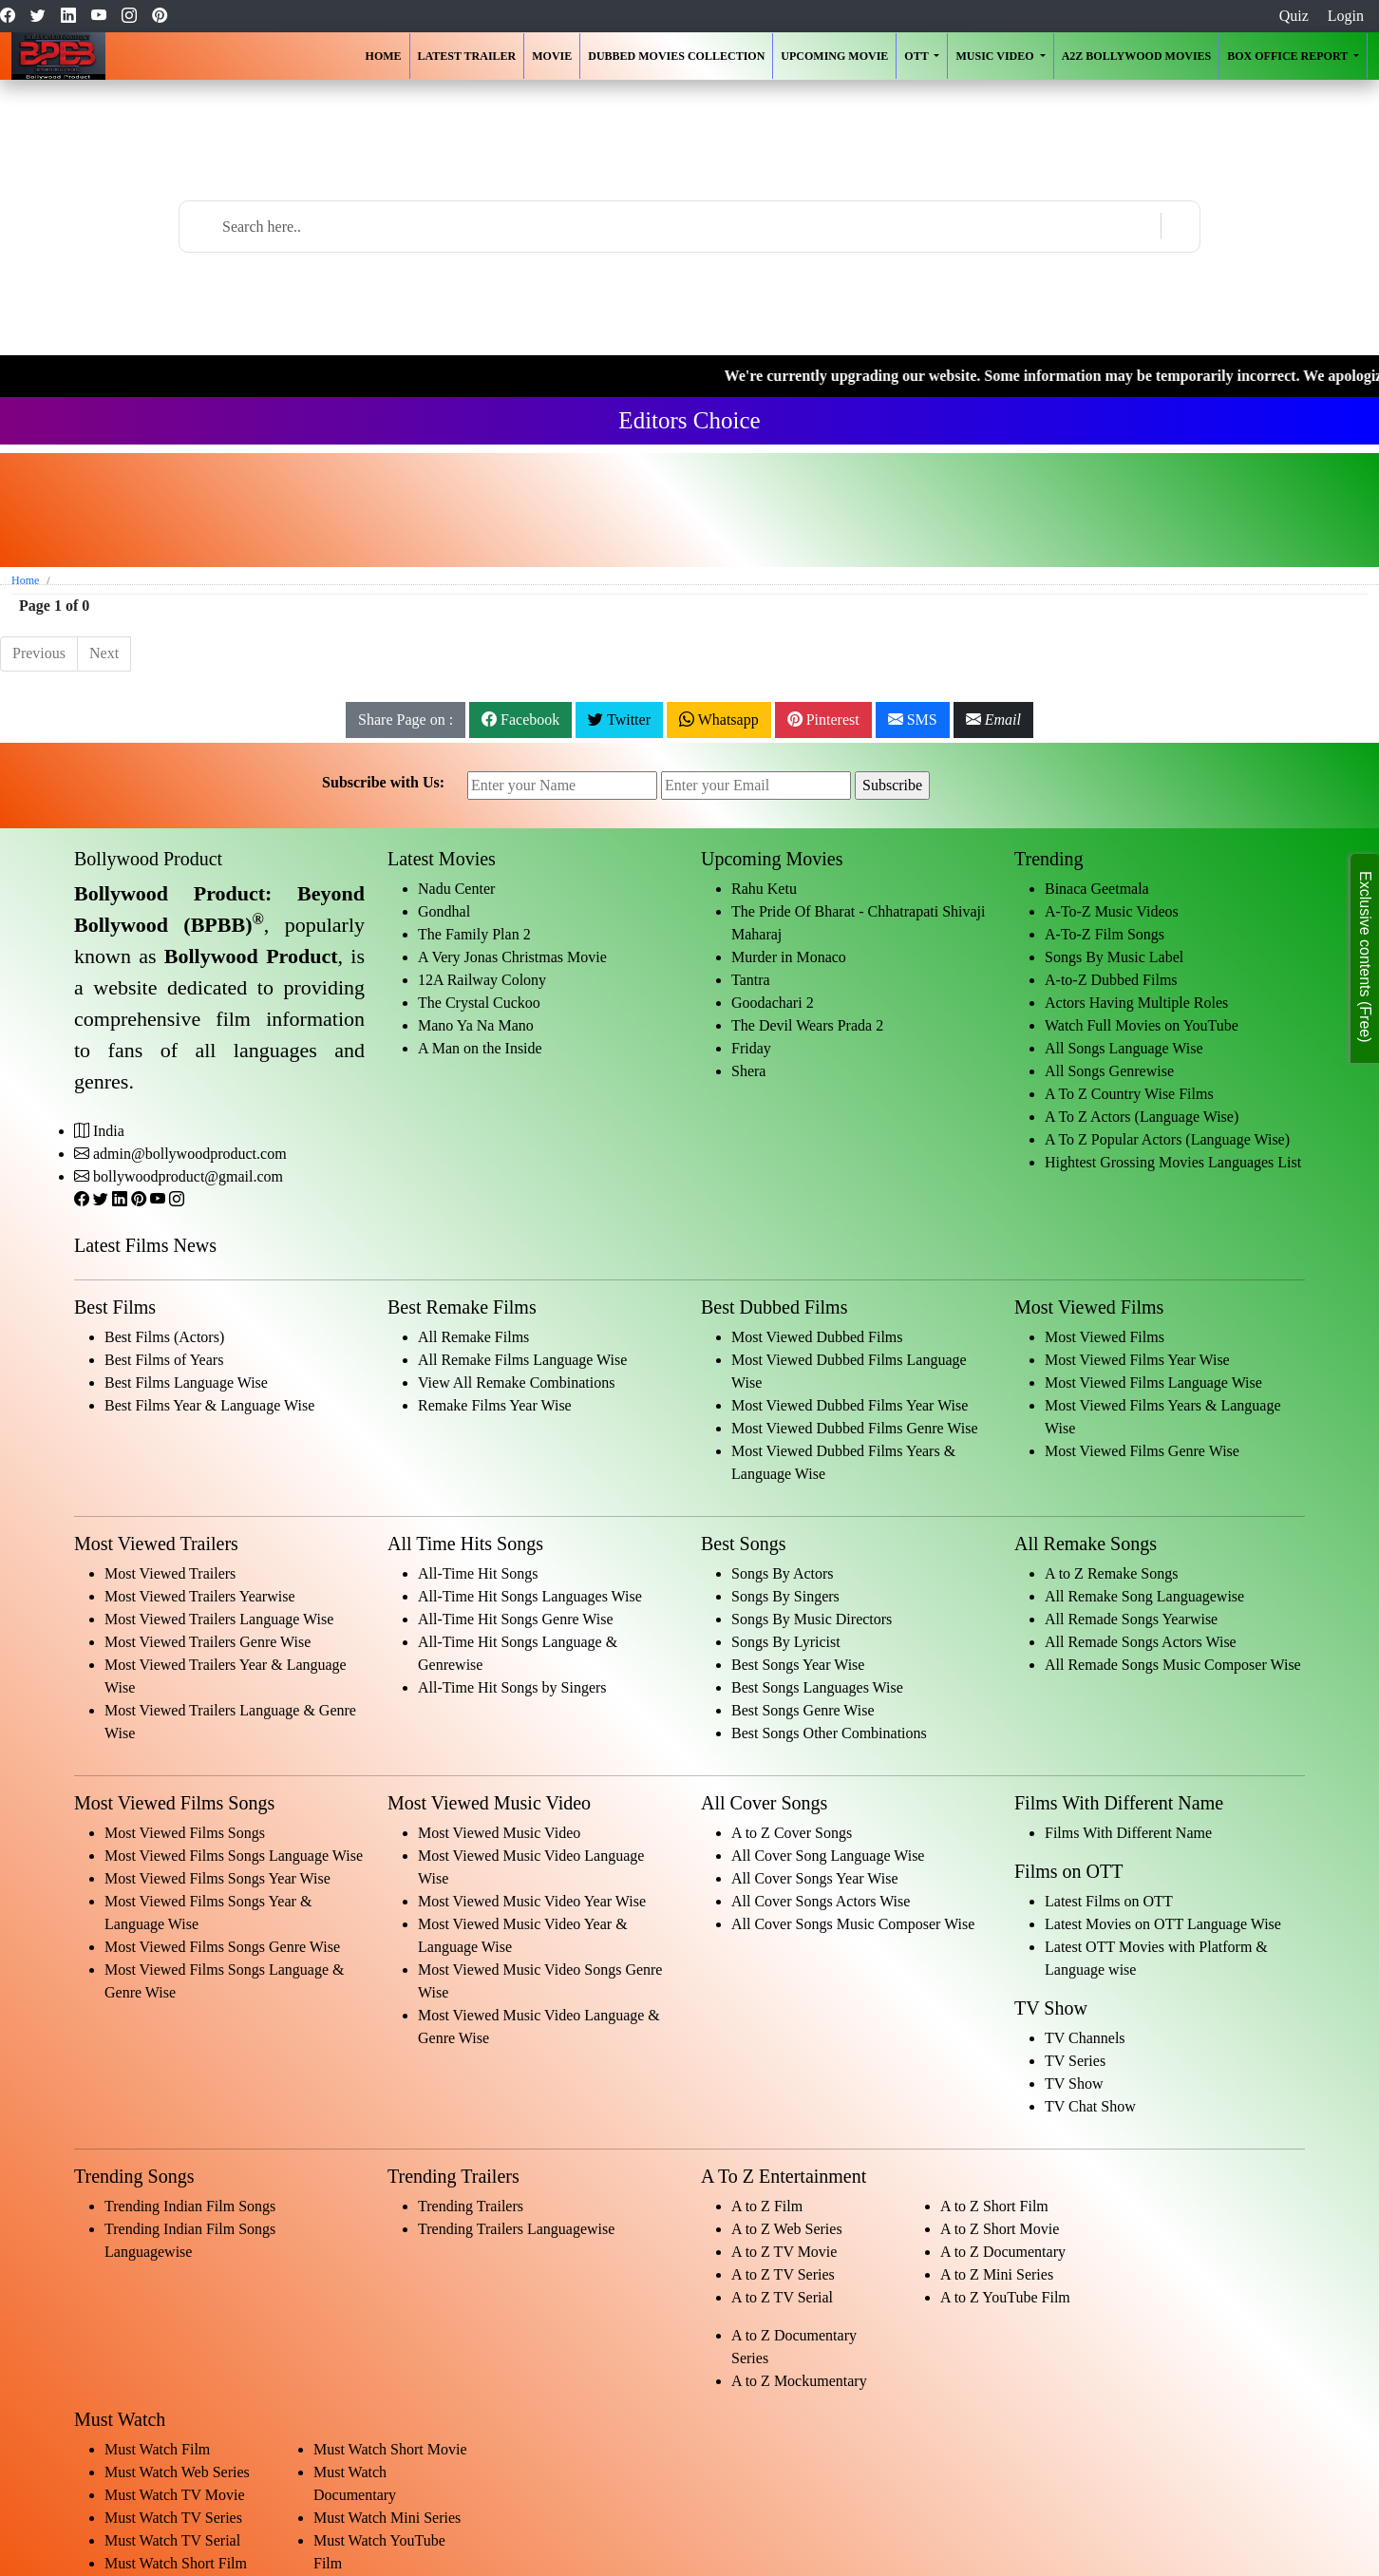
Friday (751, 1048)
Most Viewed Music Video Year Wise (532, 1901)
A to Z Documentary (1003, 2252)
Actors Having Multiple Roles (1136, 1002)
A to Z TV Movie (784, 2252)
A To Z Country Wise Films (1129, 1094)
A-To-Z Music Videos (1112, 911)
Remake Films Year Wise (495, 1405)
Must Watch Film (157, 2449)
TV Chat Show (1090, 2106)
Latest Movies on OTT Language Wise (1163, 1924)
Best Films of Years (163, 1360)
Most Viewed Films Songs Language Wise (233, 1855)
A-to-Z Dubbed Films (1111, 980)
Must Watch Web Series (177, 2472)
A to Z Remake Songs (1111, 1573)
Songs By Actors (782, 1573)
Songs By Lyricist (786, 1642)
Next (104, 653)
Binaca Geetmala (1097, 889)
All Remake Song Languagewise (1144, 1596)
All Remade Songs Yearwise (1131, 1619)
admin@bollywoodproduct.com (190, 1154)
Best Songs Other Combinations (829, 1733)
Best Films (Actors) (164, 1337)
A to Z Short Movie (999, 2229)
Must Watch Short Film (175, 2563)
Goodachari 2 (772, 1002)
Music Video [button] (995, 56)
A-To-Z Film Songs (1104, 934)
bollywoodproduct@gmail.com (188, 1176)
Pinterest (823, 719)
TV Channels (1085, 2038)
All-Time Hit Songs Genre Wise (516, 1619)
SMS (912, 719)
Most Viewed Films (1104, 1337)
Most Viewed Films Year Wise (1137, 1360)
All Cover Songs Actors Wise (820, 1901)
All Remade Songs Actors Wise (1141, 1642)
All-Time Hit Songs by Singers (512, 1687)
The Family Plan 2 (474, 934)
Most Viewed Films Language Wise (1153, 1382)
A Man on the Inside (480, 1048)
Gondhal (444, 911)
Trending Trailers (470, 2206)
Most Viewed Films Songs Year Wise (217, 1878)
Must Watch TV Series (173, 2518)
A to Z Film (767, 2206)
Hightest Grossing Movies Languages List (1173, 1162)
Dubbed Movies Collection (676, 56)
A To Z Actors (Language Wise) (1141, 1116)
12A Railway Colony (482, 980)
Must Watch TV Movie (174, 2495)
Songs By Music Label (1114, 957)
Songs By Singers (785, 1596)
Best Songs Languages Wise (817, 1687)
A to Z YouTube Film (1005, 2297)
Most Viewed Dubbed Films (817, 1337)
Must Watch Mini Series (387, 2518)
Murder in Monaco (788, 957)
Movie (552, 56)
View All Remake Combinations (516, 1382)
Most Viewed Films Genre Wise (1142, 1451)
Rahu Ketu (764, 889)
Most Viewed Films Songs (184, 1833)
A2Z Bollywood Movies (1137, 56)
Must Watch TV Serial (172, 2540)
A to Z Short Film (994, 2206)
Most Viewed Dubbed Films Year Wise (849, 1405)
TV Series (1075, 2061)
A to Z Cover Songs (791, 1833)
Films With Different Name (1128, 1833)
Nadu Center (456, 889)
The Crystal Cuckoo (479, 1002)
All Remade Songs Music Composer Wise (1173, 1665)
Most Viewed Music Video (499, 1833)
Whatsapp (719, 719)
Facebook (520, 719)
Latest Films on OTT (1109, 1901)
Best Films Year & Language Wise (209, 1405)
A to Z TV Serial (782, 2297)
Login (1346, 16)
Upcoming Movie (834, 56)
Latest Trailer (467, 56)
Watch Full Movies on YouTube (1141, 1025)
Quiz (1294, 16)
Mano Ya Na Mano (476, 1025)
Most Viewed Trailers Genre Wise (207, 1642)
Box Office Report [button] (1289, 56)
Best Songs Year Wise (797, 1665)
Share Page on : (405, 719)
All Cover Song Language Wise (827, 1855)
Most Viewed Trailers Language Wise (218, 1619)
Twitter (619, 719)
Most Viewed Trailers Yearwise (199, 1596)
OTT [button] (917, 56)
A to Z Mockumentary (799, 2381)
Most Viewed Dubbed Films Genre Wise (854, 1428)
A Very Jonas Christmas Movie (512, 957)
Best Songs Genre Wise (803, 1710)
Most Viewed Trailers (170, 1573)
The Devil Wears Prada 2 (807, 1025)
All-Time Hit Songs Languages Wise (530, 1596)
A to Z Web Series (786, 2229)
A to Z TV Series (783, 2274)
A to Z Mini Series (996, 2274)
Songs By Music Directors (811, 1619)
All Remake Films (473, 1337)
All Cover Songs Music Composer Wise (852, 1924)
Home (384, 56)
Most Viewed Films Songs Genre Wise (222, 1947)
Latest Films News (145, 1245)
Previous (39, 653)
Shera (748, 1071)
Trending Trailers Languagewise (516, 2229)
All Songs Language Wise (1124, 1048)
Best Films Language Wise (186, 1382)
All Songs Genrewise (1109, 1071)
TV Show (1074, 2083)
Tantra (750, 980)
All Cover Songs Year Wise (814, 1878)
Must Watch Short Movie (390, 2449)
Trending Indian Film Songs (189, 2206)
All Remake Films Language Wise (522, 1360)
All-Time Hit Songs (478, 1573)
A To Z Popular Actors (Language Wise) (1167, 1139)
